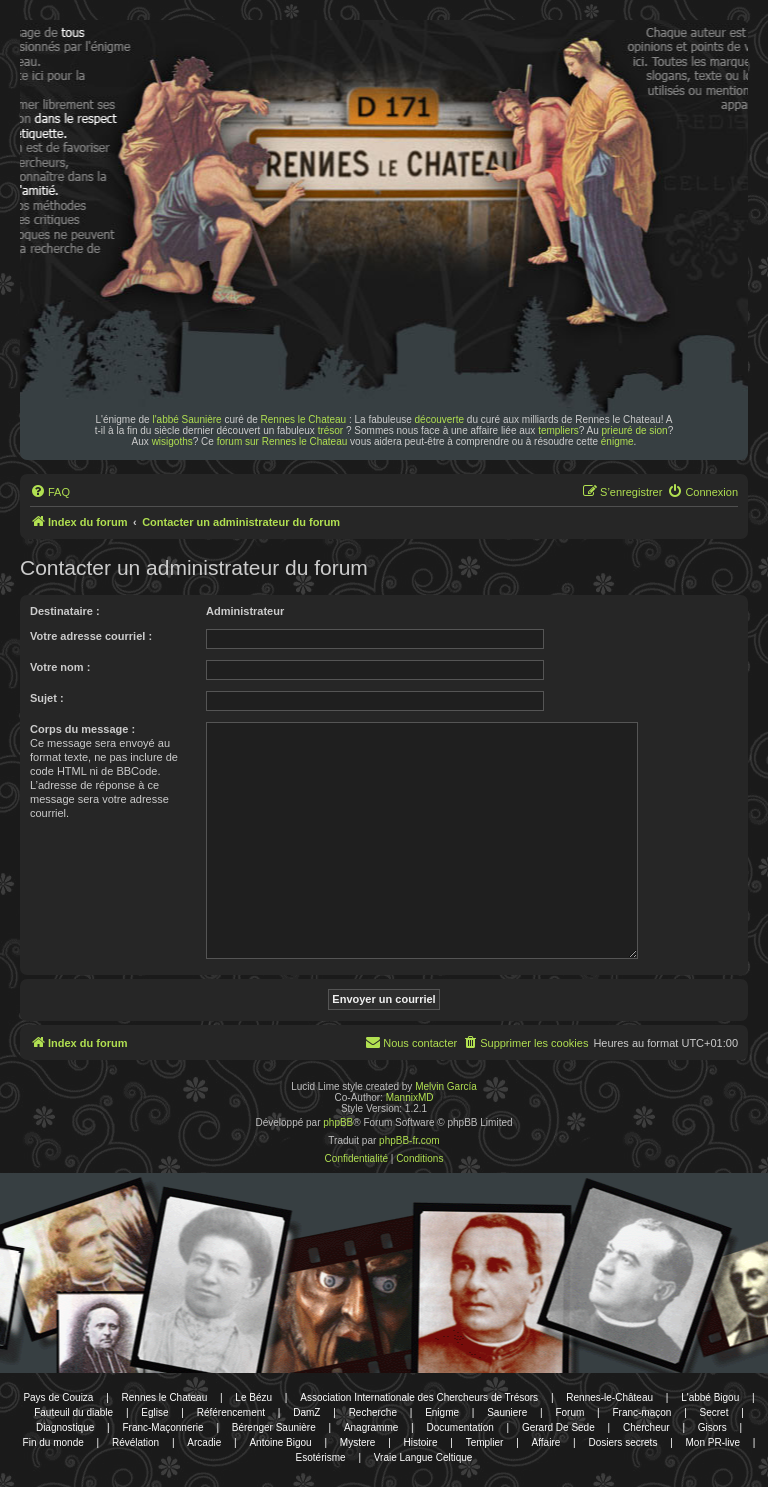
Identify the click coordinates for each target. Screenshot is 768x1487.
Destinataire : (65, 611)
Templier (485, 1442)
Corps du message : (82, 729)
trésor (331, 430)
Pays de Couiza (58, 1397)
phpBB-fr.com (409, 1140)
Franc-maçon (641, 1412)
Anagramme (371, 1427)
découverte (439, 419)
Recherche (373, 1412)
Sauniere (507, 1412)
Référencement (231, 1412)
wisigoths (172, 441)
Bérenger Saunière (274, 1427)
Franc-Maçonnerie (162, 1427)
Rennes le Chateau (304, 419)
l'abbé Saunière (186, 419)
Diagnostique (65, 1427)
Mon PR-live (713, 1442)
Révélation (135, 1442)
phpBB (338, 1122)
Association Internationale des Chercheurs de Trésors (419, 1397)
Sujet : (47, 698)
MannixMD (410, 1097)
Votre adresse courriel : (91, 636)
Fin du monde (53, 1442)
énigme (617, 441)
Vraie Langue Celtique (423, 1457)
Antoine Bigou (280, 1442)
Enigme (442, 1412)
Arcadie (204, 1442)
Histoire (421, 1442)
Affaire (546, 1442)
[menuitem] (50, 492)
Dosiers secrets (622, 1442)
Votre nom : (60, 667)
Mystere (358, 1442)
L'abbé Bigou (710, 1397)
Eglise (154, 1412)
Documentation (460, 1427)
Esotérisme (321, 1457)
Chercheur (646, 1427)
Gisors (712, 1427)
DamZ (306, 1412)
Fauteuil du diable (73, 1412)
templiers (558, 430)
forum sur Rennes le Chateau (282, 441)
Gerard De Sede (558, 1427)
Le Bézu (253, 1397)
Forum (569, 1412)
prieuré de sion (635, 430)
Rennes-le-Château (609, 1397)
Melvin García (446, 1086)
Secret (714, 1412)
